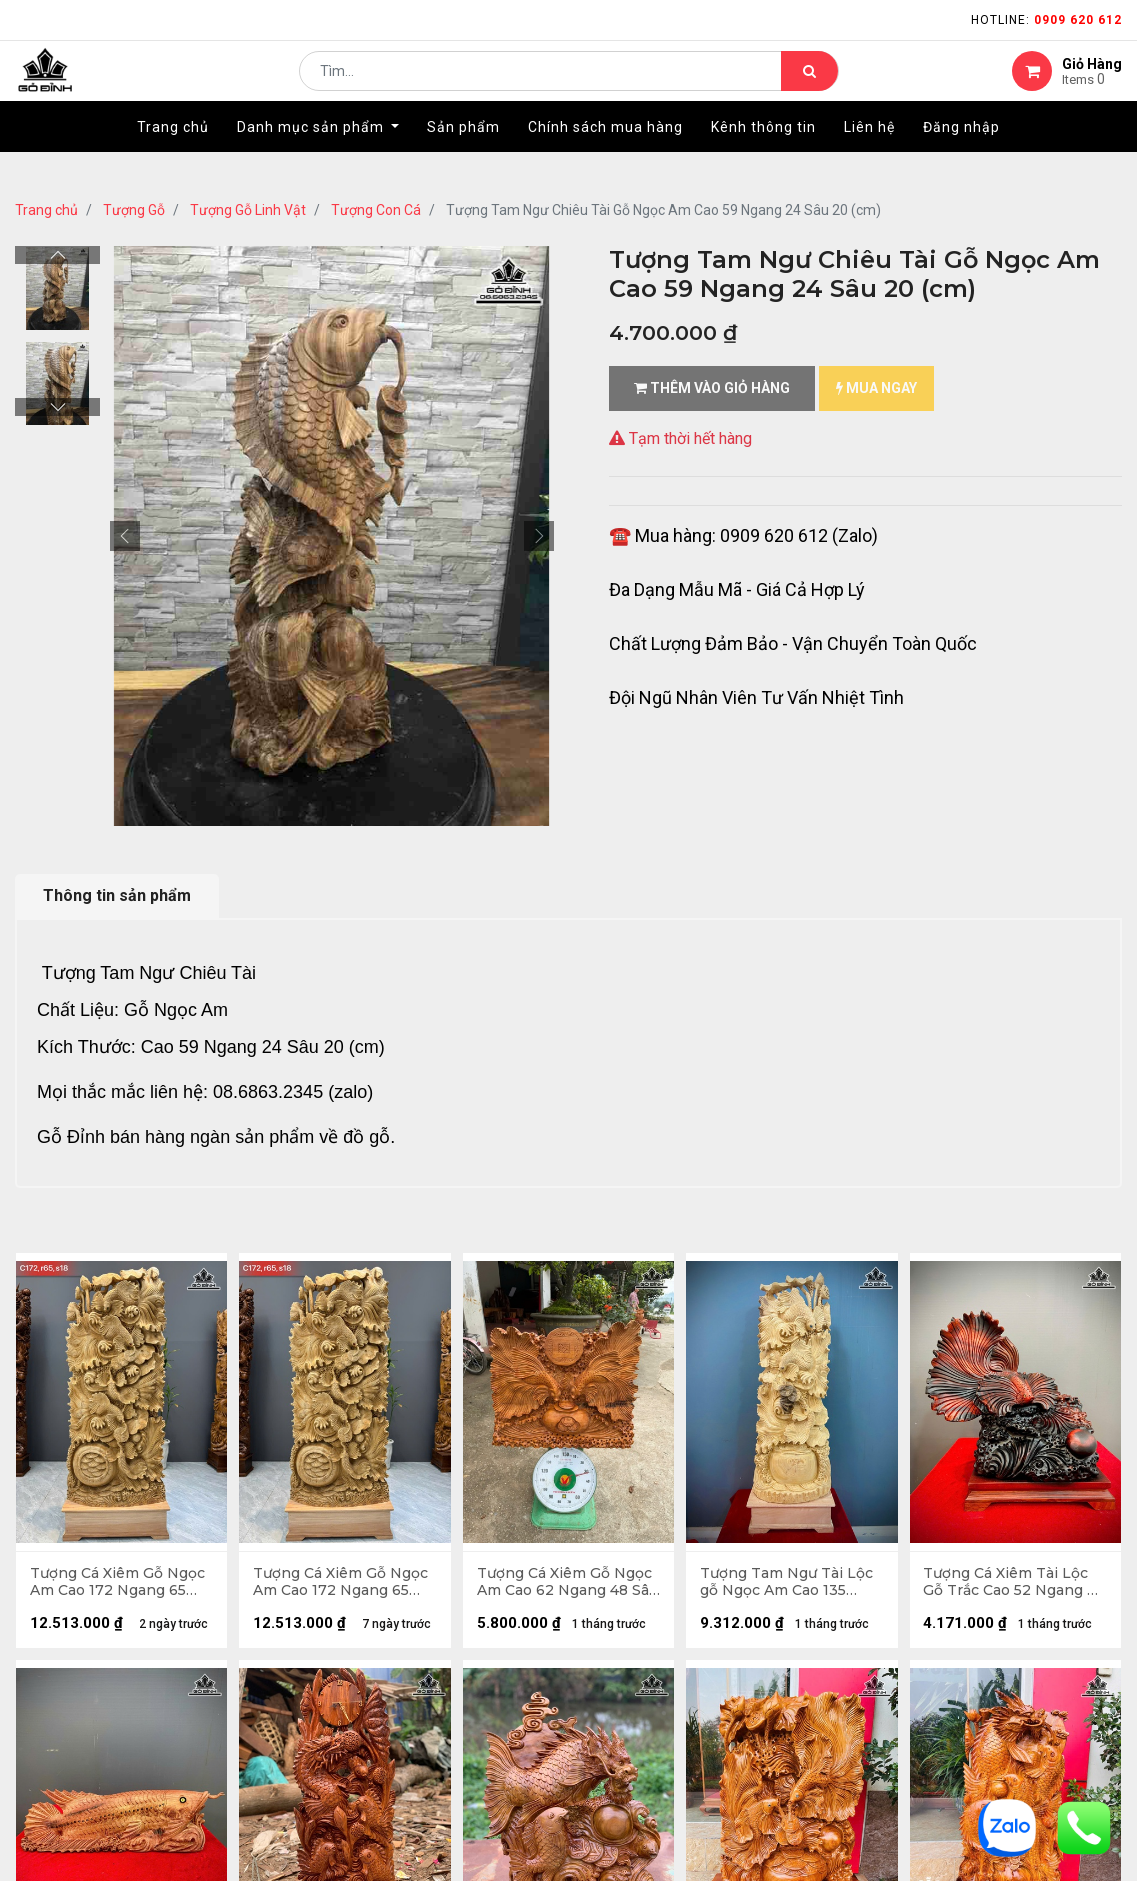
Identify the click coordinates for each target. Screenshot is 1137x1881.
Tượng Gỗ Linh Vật (248, 210)
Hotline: (1046, 20)
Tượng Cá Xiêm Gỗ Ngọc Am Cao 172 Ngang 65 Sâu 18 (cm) (118, 1584)
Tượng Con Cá (376, 210)
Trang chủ (46, 210)
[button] (125, 536)
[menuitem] (173, 157)
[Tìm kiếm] (809, 86)
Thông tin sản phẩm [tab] (117, 895)
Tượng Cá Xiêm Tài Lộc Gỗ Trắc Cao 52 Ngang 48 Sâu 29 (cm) (1007, 1584)
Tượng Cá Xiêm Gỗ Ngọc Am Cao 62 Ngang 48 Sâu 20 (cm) (568, 1584)
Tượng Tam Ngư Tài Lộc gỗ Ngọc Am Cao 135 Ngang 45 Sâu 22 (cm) (787, 1584)
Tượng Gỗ (134, 210)
